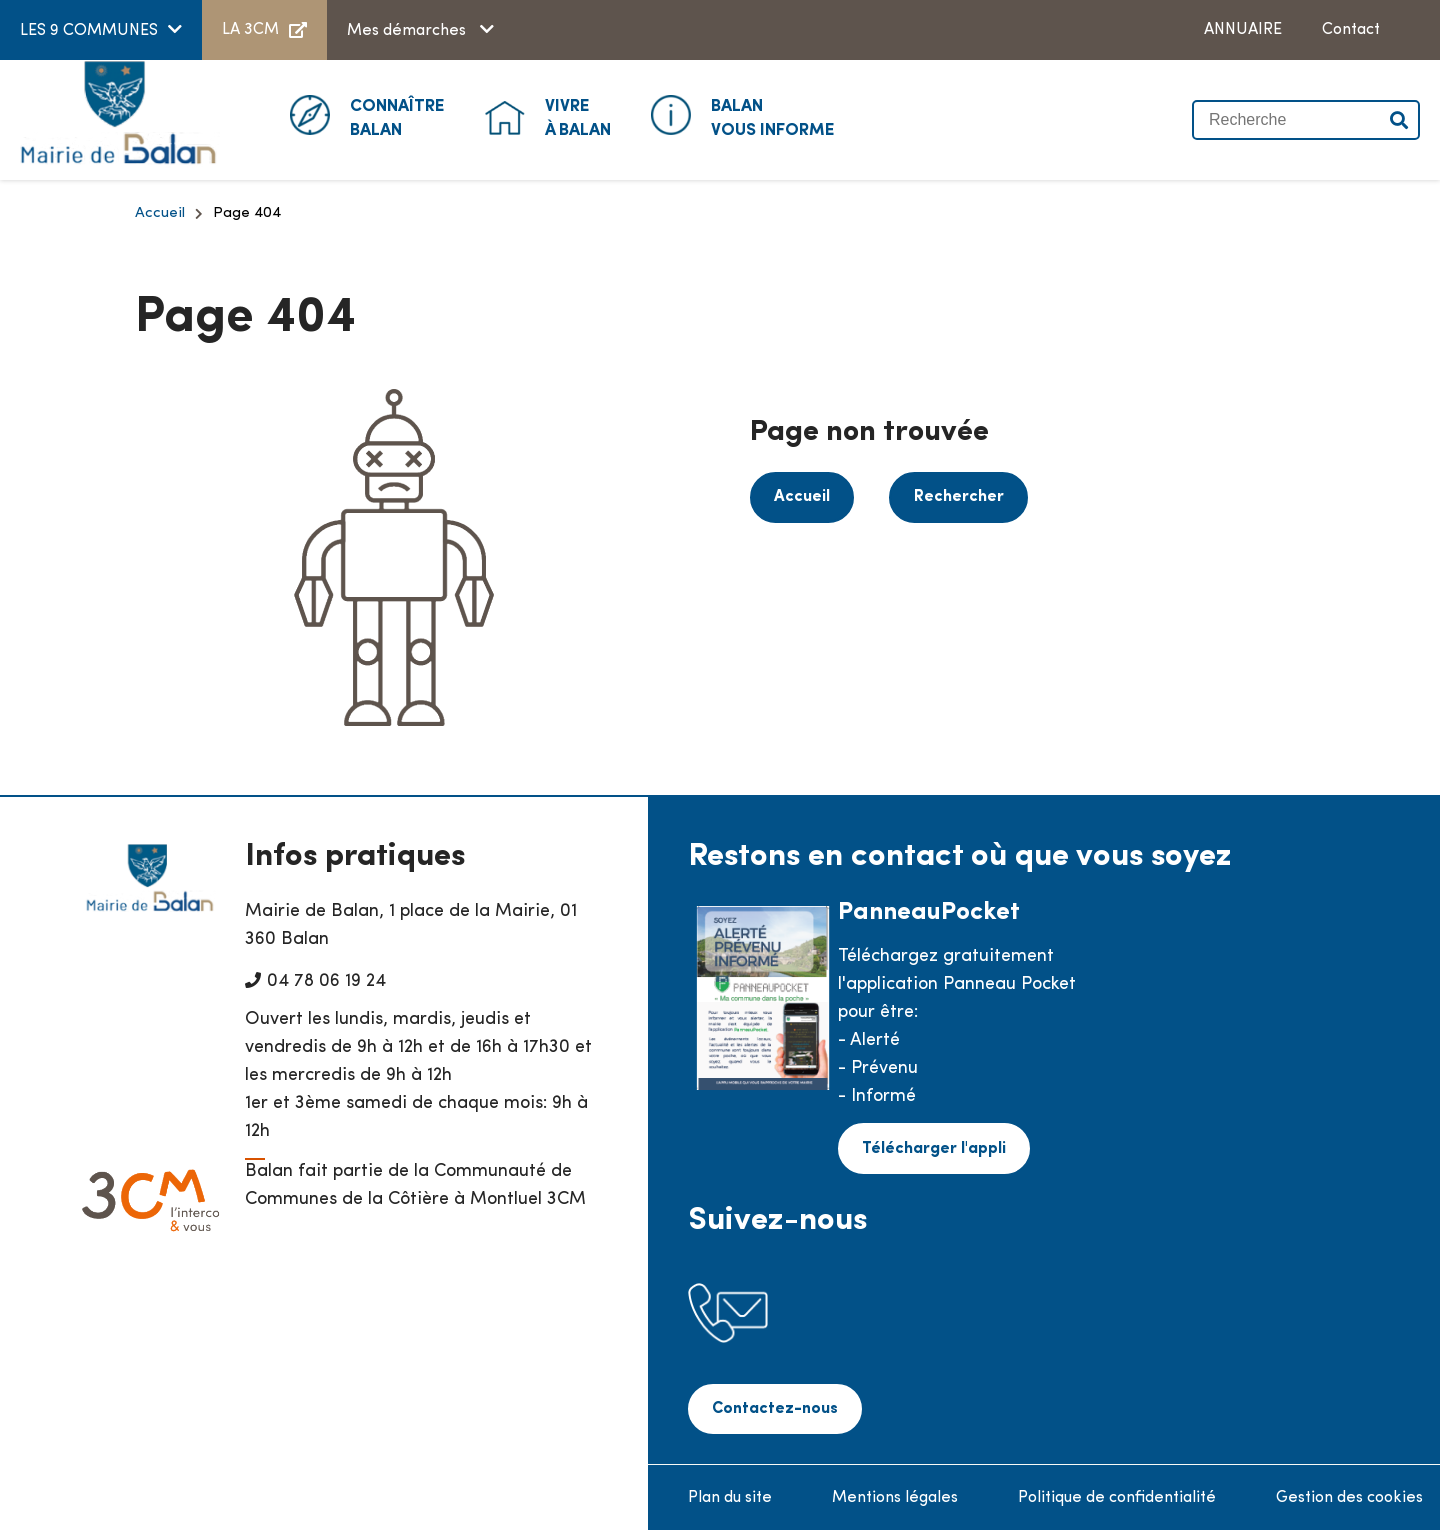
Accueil (160, 213)
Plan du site (730, 1496)
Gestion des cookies (1349, 1496)
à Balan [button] (578, 117)
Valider (1400, 120)
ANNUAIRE (1243, 30)
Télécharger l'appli (932, 1147)
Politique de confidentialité (1117, 1496)
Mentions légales (895, 1496)
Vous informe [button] (773, 117)
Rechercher (952, 496)
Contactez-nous (773, 1408)
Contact (1351, 30)
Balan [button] (397, 117)
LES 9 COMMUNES (89, 31)
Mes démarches (408, 31)
